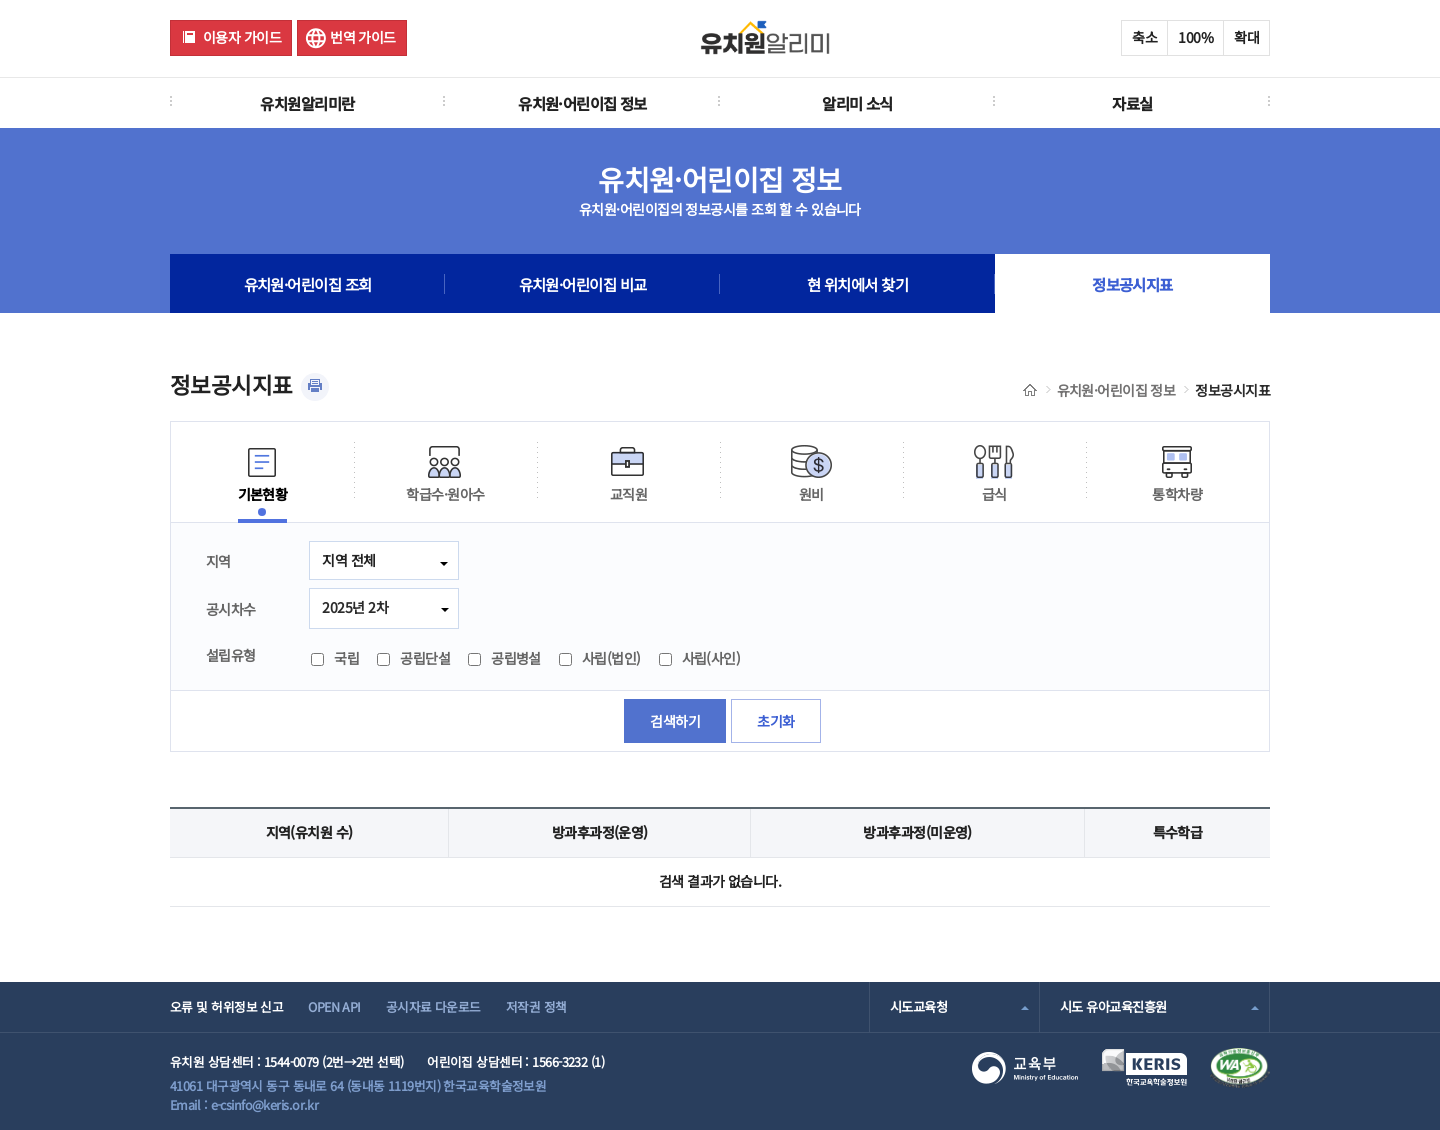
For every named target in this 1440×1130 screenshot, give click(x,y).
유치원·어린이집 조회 (308, 284)
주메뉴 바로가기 (0, 0)
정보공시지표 (1132, 284)
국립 (335, 658)
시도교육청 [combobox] (918, 1006)
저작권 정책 (536, 1006)
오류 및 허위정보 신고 (226, 1006)
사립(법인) (600, 658)
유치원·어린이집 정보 (582, 103)
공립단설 (413, 658)
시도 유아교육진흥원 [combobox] (1113, 1006)
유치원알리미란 (307, 103)
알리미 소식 (857, 103)
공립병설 (504, 658)
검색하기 (675, 721)
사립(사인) (700, 658)
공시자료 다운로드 (433, 1006)
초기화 (775, 721)
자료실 (1132, 103)
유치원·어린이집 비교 (583, 284)
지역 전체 (348, 560)
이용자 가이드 (242, 37)
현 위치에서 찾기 (857, 284)
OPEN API (334, 1006)
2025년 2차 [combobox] (355, 607)
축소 (1144, 37)
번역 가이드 (363, 37)
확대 (1246, 37)
